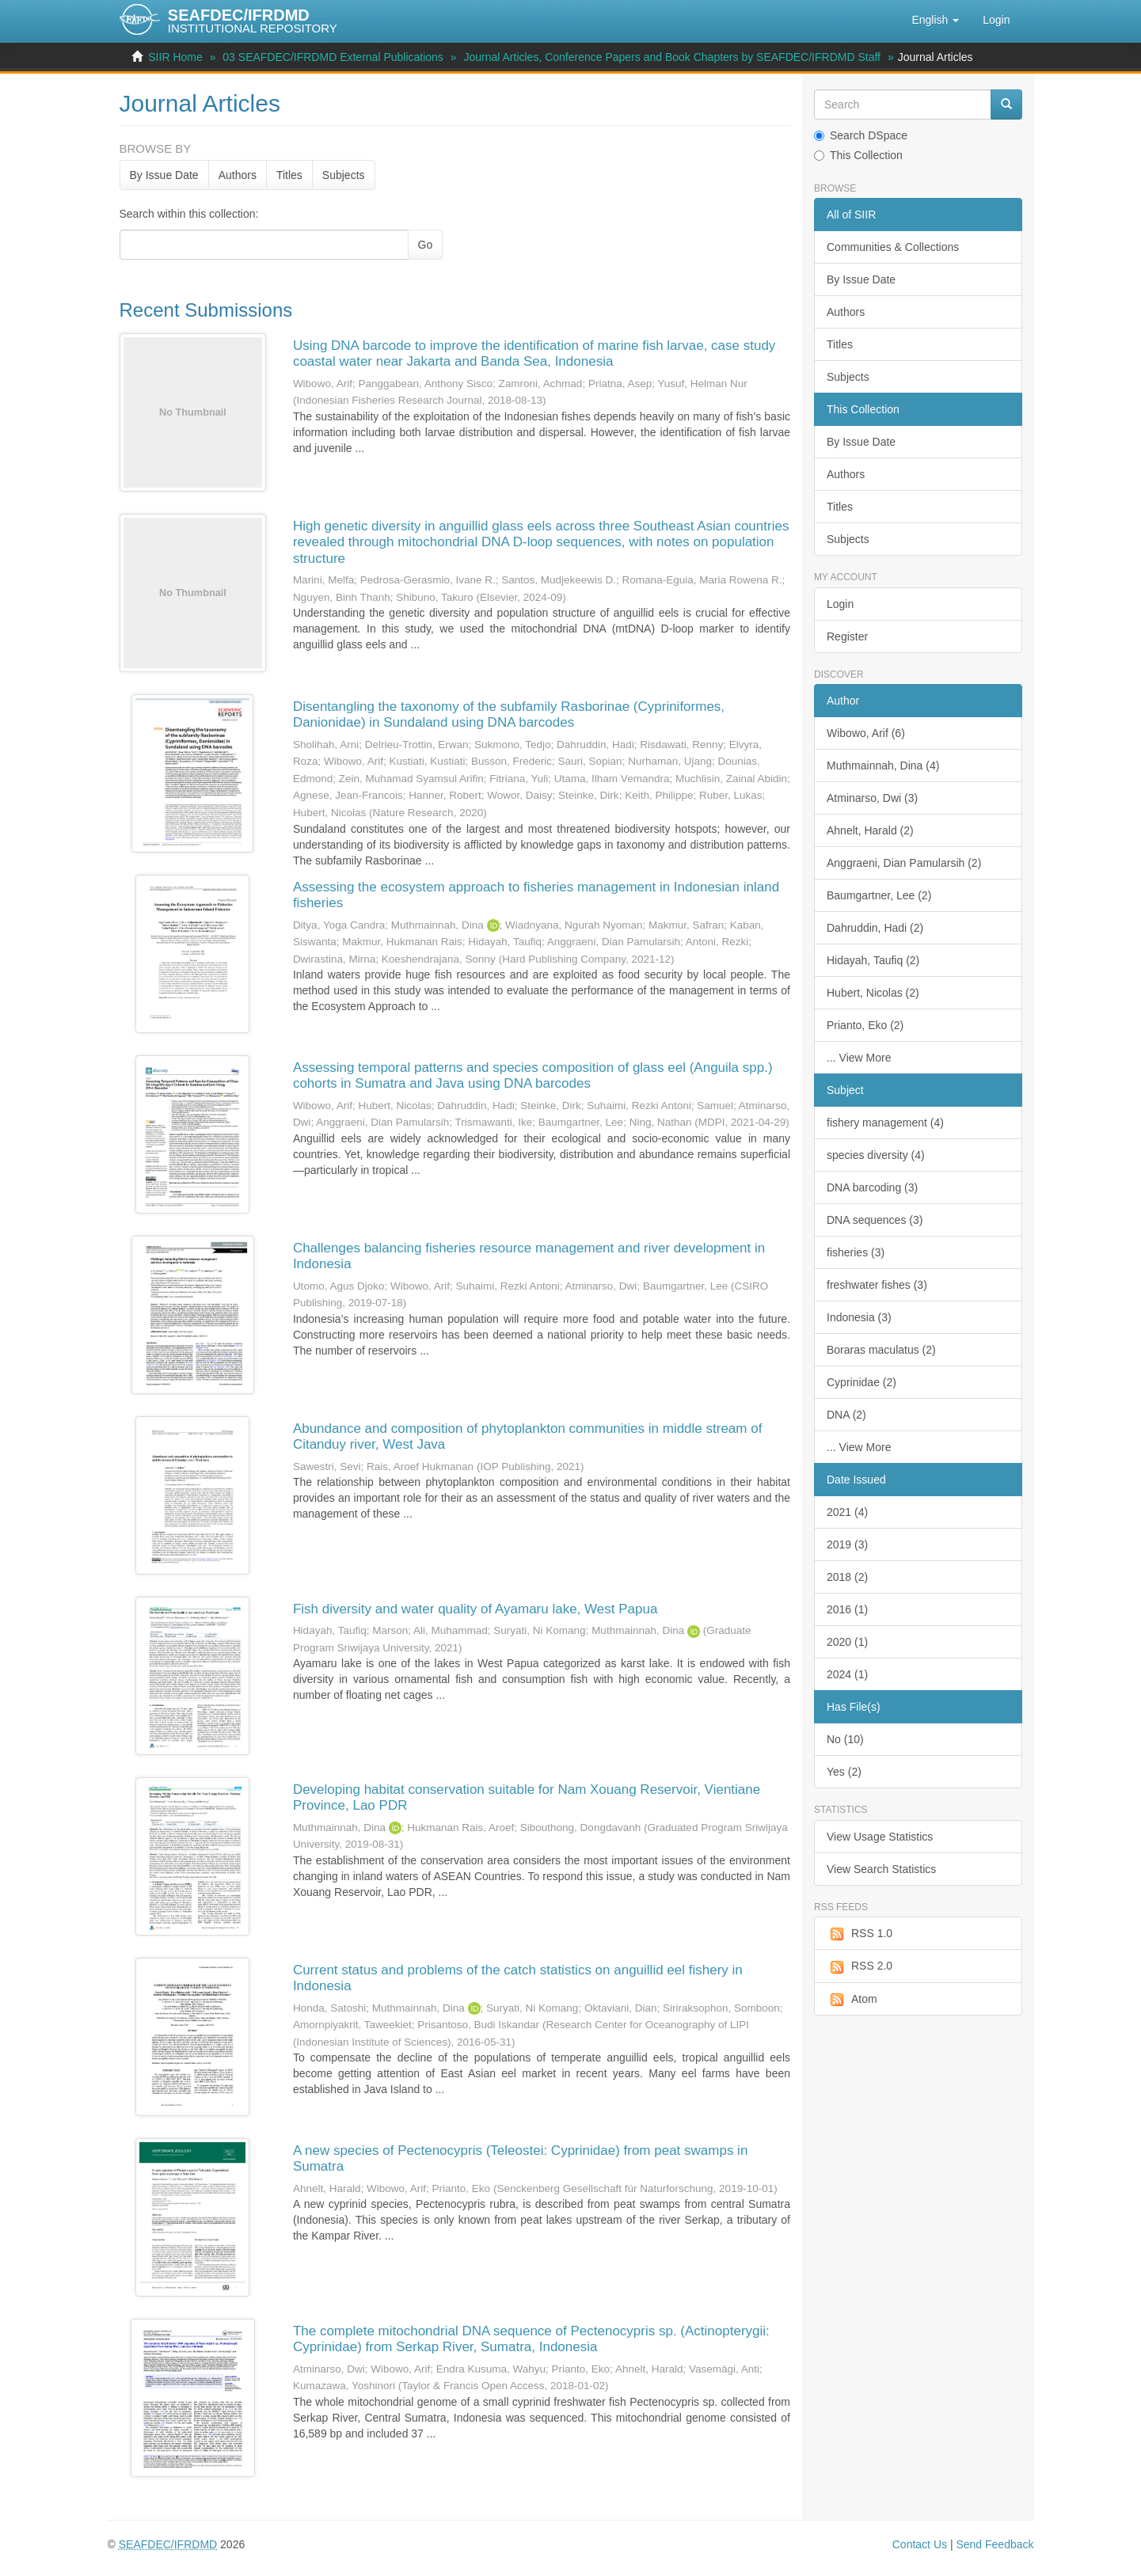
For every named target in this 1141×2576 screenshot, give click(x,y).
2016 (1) (847, 1609)
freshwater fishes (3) (877, 1285)
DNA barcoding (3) (872, 1187)
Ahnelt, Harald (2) (870, 830)
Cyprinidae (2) (861, 1382)
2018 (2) (847, 1577)
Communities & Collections (893, 247)
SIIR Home (175, 57)
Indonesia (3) (859, 1317)
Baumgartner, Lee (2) (879, 895)
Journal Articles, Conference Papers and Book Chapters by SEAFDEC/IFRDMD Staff (671, 57)
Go (425, 244)
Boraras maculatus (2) (881, 1349)
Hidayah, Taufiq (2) (873, 960)
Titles (289, 175)
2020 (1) (847, 1642)
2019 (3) (847, 1544)
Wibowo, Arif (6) (866, 733)
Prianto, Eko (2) (865, 1025)
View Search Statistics (881, 1869)
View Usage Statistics (880, 1836)
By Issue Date (164, 175)
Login (840, 604)
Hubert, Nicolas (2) (873, 992)
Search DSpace (860, 135)
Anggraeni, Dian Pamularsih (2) (904, 863)
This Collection (858, 155)
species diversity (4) (876, 1155)
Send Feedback (994, 2544)
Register (847, 636)
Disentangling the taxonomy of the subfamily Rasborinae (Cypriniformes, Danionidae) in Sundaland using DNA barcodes (509, 714)
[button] (935, 20)
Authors (238, 175)
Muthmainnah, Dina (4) (883, 765)
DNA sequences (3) (874, 1220)
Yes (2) (844, 1771)
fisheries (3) (855, 1252)
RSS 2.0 (859, 1966)
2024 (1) (847, 1674)
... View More (859, 1057)
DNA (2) (846, 1414)
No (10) (845, 1739)
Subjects (343, 175)
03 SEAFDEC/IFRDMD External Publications (332, 57)
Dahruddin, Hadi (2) (875, 927)
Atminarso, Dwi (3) (872, 798)
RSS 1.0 (859, 1934)
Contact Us (919, 2544)
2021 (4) (847, 1512)
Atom (852, 2000)
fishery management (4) (885, 1122)
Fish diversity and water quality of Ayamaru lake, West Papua (475, 1609)
